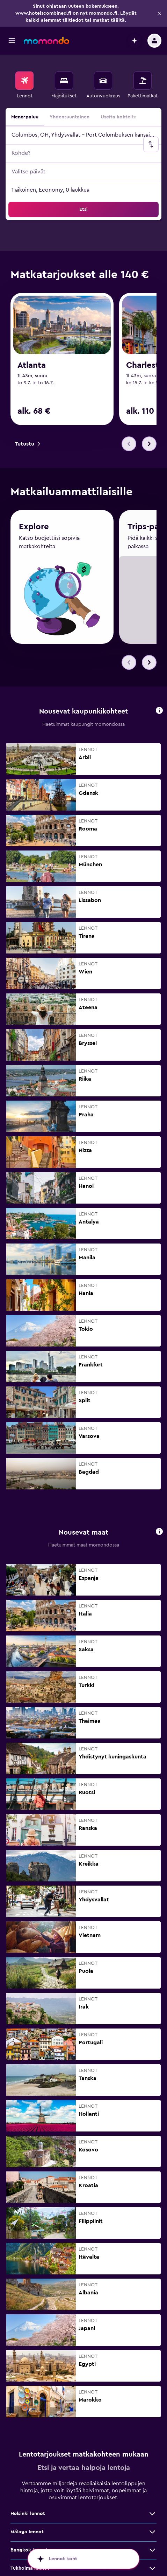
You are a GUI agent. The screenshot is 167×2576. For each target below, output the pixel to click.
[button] (159, 13)
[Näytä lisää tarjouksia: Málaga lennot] (152, 2509)
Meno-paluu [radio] (24, 117)
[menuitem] (24, 85)
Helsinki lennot (27, 2491)
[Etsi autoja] (103, 80)
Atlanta (31, 365)
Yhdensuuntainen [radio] (69, 117)
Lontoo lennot (27, 2564)
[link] (27, 444)
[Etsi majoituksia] (64, 80)
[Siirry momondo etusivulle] (46, 40)
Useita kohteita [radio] (119, 117)
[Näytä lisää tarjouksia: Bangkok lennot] (152, 2527)
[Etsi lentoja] (24, 80)
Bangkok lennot (29, 2527)
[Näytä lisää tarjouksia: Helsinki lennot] (152, 2491)
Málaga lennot (27, 2509)
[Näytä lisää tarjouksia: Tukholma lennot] (152, 2546)
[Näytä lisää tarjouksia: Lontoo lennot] (152, 2564)
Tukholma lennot (29, 2545)
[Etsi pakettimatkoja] (142, 80)
